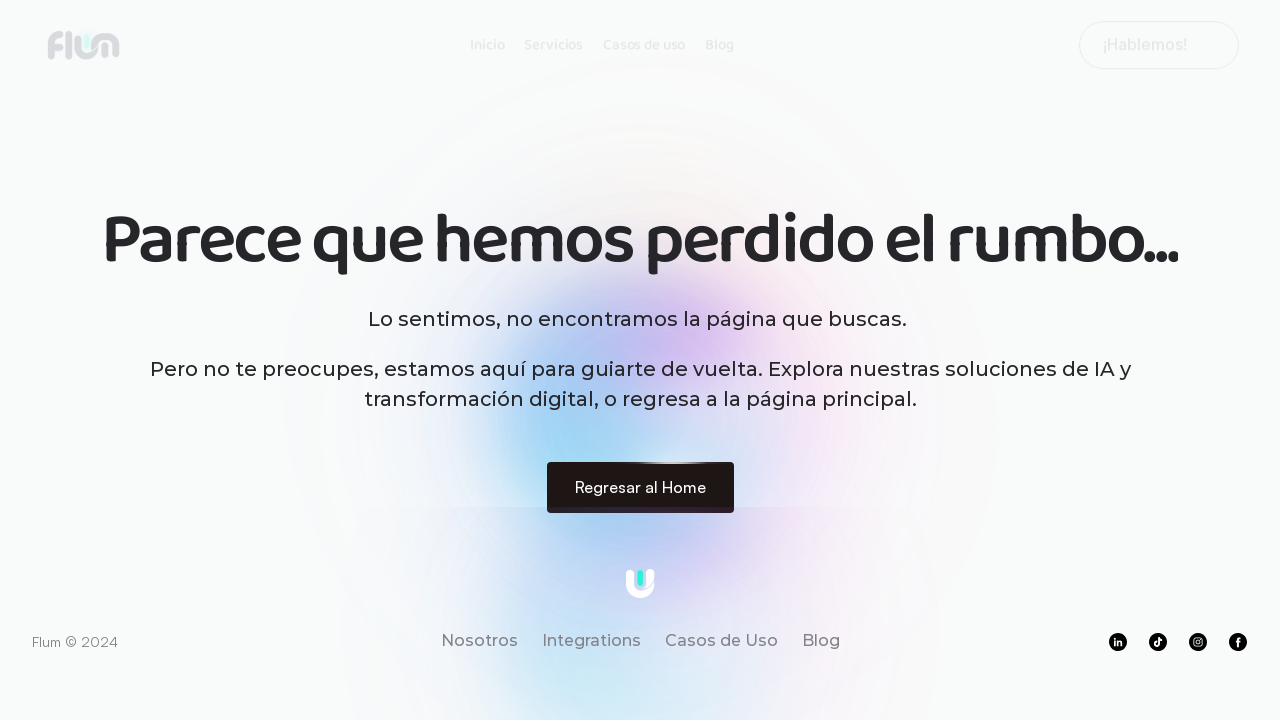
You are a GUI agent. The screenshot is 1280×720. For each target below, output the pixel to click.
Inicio (487, 42)
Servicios (553, 42)
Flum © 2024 (75, 641)
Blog (719, 42)
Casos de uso (644, 42)
